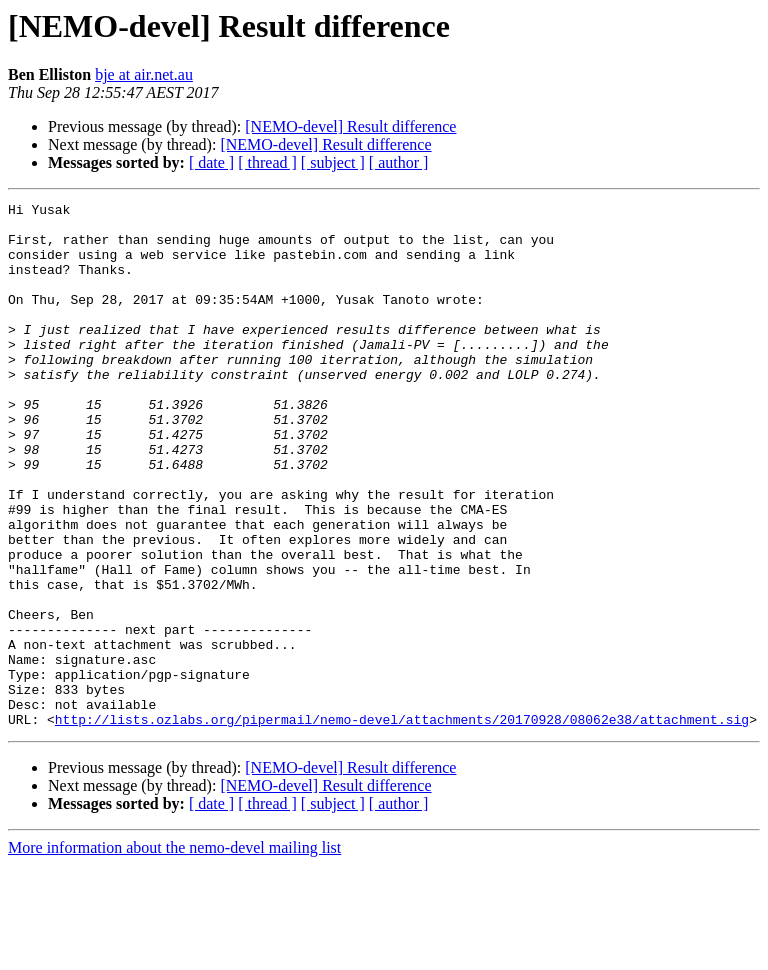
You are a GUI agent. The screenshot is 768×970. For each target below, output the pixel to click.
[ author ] (399, 162)
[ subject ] (333, 162)
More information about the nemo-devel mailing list (174, 952)
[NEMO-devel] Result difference (350, 126)
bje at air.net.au (144, 74)
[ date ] (211, 162)
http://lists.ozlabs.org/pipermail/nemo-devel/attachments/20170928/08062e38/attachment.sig (402, 824)
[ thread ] (267, 162)
